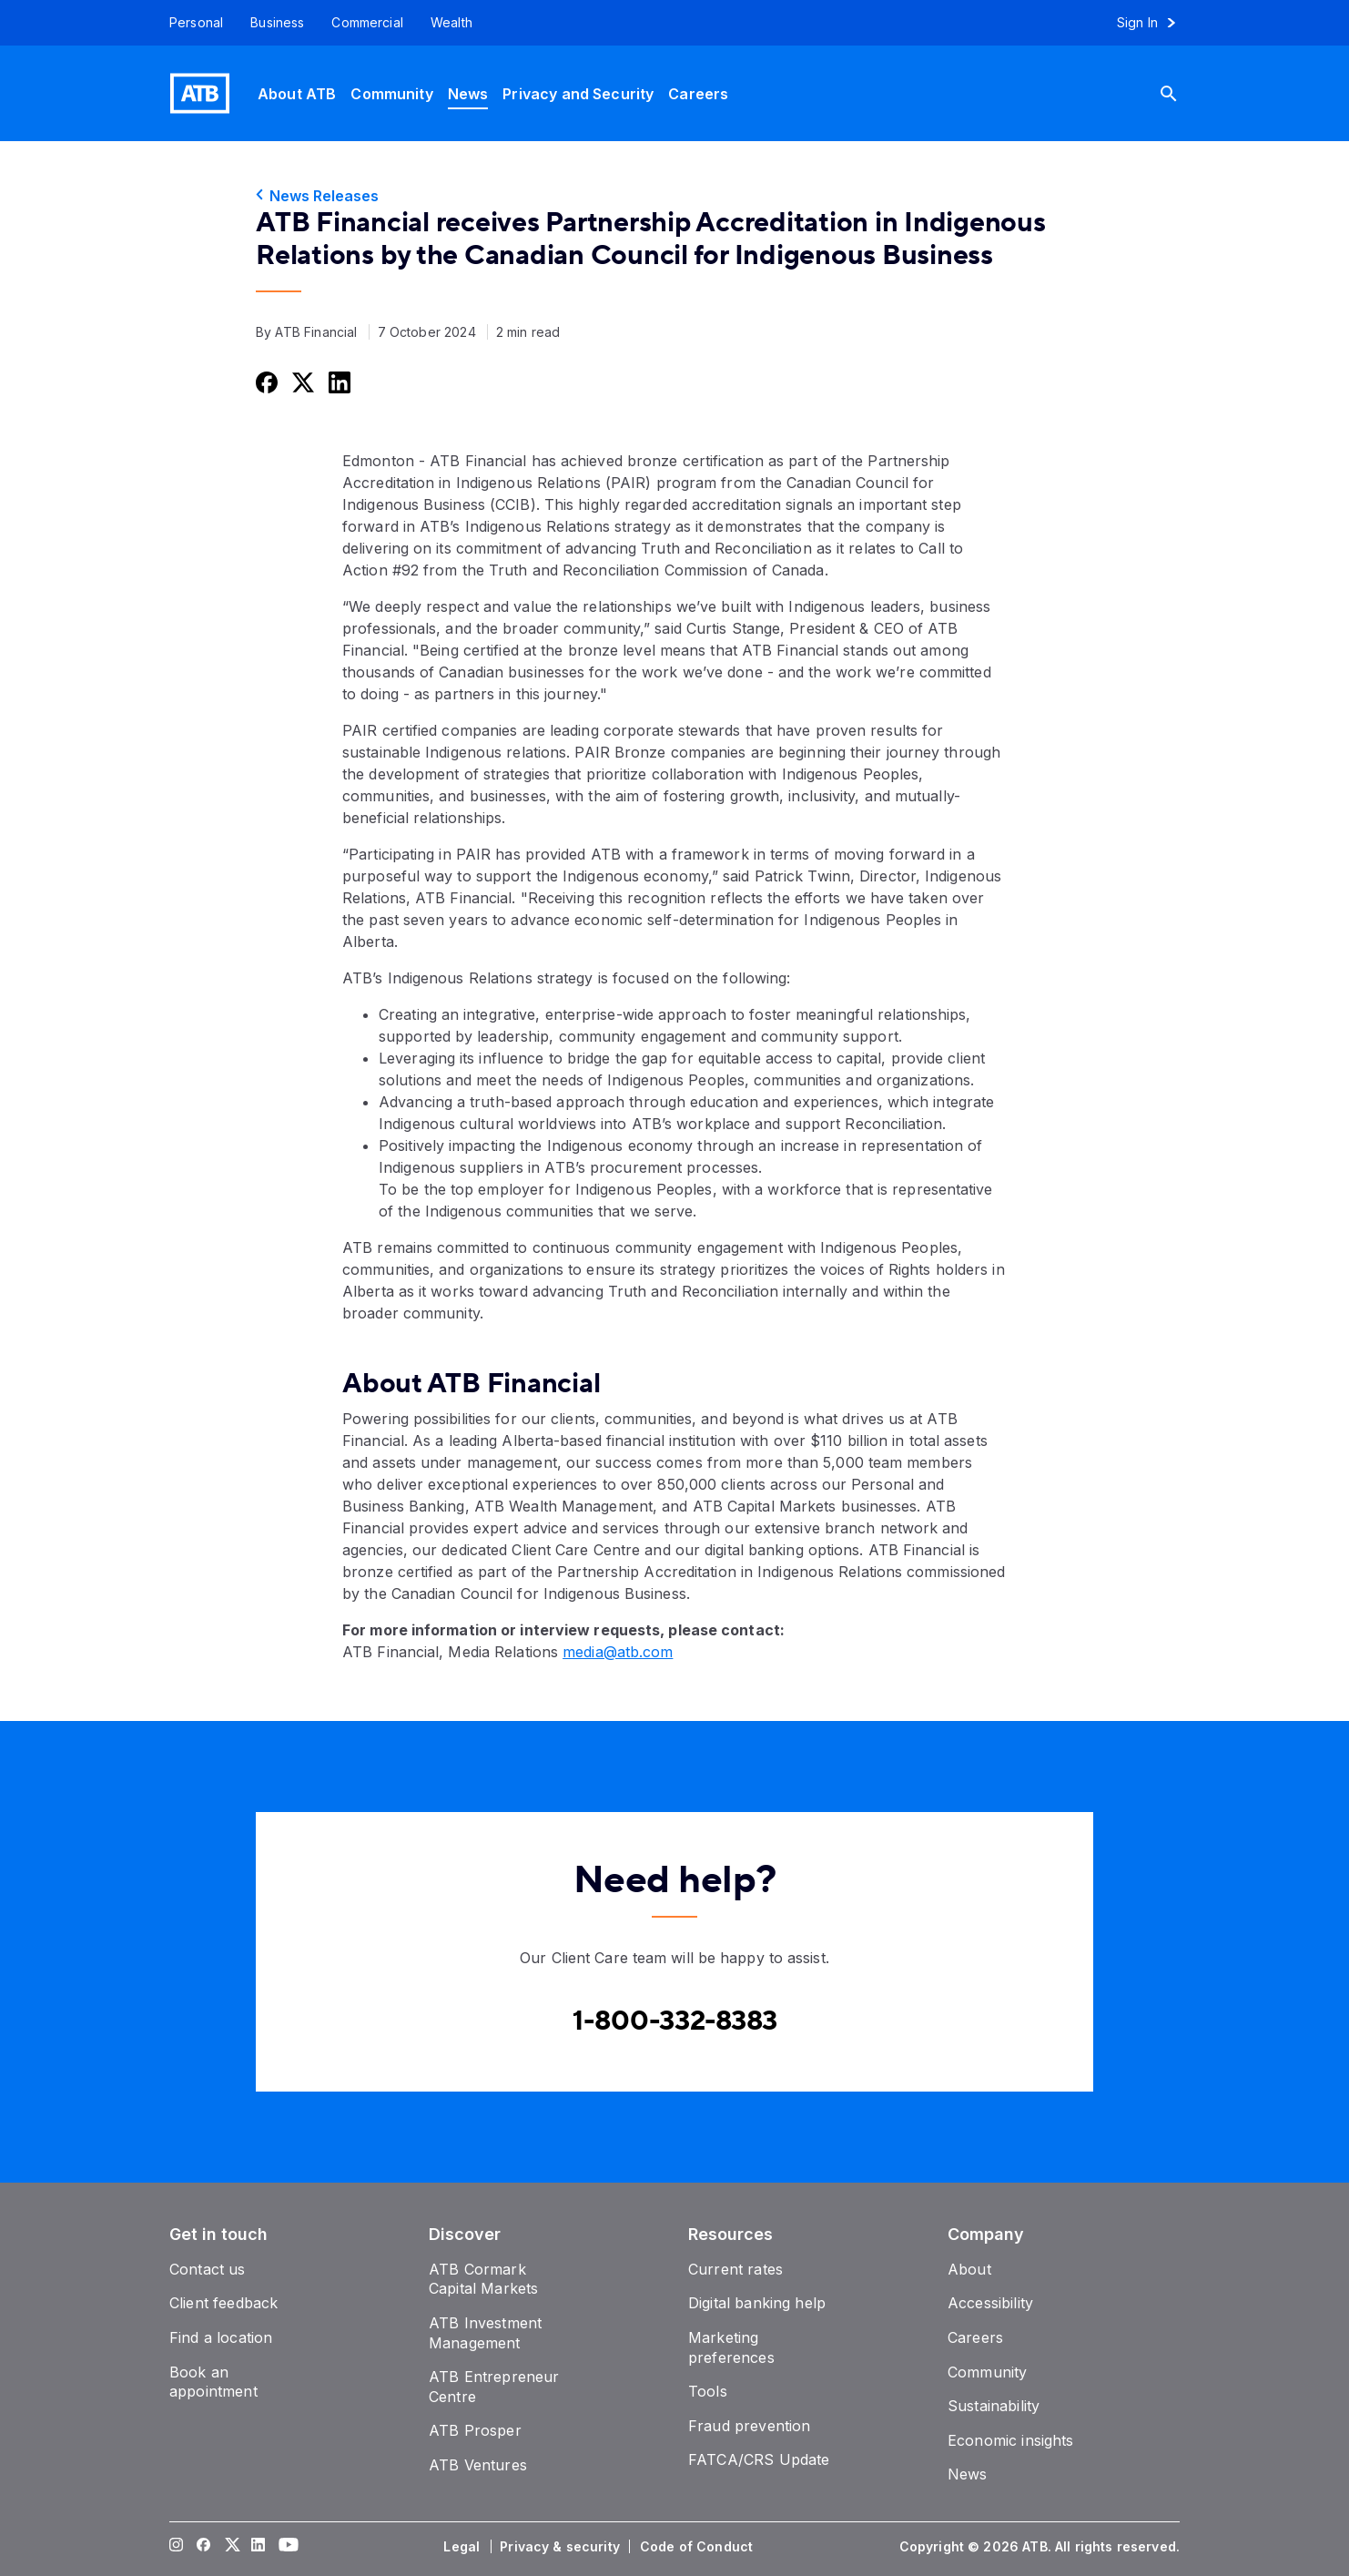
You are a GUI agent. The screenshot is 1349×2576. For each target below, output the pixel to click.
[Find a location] (220, 2337)
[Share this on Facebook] (265, 382)
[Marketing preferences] (731, 2347)
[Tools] (707, 2391)
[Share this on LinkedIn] (338, 382)
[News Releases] (674, 196)
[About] (969, 2269)
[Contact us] (207, 2269)
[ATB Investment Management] (485, 2333)
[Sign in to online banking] (1154, 23)
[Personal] (189, 23)
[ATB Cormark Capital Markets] (483, 2279)
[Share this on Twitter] (301, 382)
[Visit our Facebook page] (204, 2546)
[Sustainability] (994, 2406)
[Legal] (463, 2547)
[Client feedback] (223, 2303)
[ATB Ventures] (478, 2465)
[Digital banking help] (757, 2303)
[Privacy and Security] (578, 93)
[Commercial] (367, 23)
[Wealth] (451, 23)
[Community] (391, 93)
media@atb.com (618, 1652)
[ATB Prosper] (475, 2430)
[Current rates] (735, 2269)
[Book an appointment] (213, 2382)
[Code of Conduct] (698, 2547)
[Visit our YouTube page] (285, 2546)
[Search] (1182, 93)
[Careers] (698, 93)
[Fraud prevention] (749, 2426)
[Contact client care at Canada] (675, 2021)
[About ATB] (297, 93)
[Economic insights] (1011, 2440)
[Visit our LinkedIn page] (258, 2546)
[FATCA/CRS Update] (758, 2459)
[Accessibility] (990, 2303)
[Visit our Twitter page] (231, 2546)
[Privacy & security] (562, 2547)
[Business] (277, 23)
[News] (468, 93)
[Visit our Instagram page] (176, 2546)
